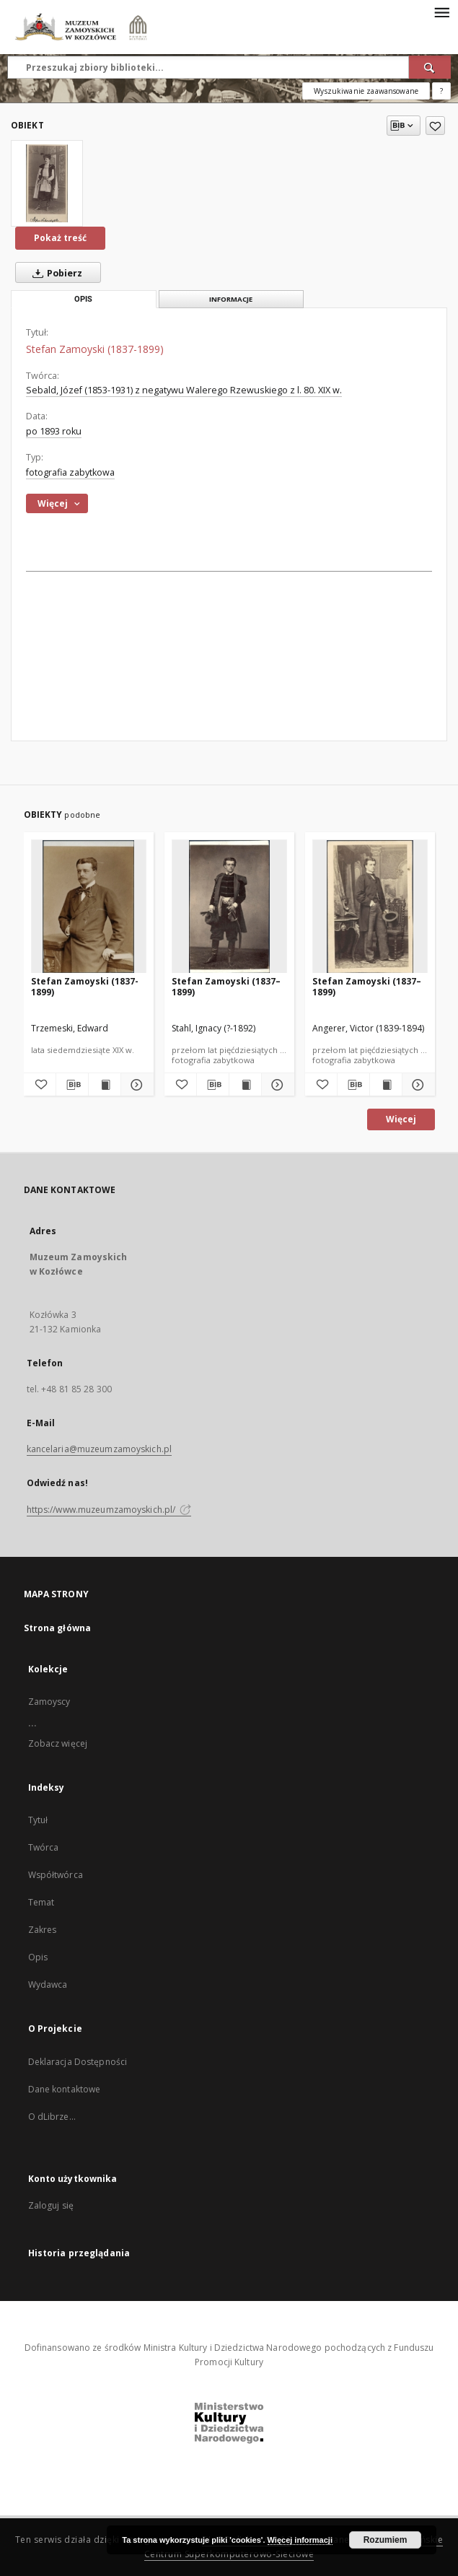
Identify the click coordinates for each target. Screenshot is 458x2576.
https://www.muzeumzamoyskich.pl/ (109, 1509)
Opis (38, 1957)
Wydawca (48, 1984)
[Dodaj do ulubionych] (435, 125)
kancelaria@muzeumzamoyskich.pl (99, 1449)
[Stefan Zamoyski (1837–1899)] (229, 907)
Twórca (43, 1847)
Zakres (42, 1930)
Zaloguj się (51, 2205)
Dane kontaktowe (64, 2089)
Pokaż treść (60, 238)
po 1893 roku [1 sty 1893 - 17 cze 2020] (54, 431)
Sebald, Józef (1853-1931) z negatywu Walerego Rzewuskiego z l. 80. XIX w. (184, 390)
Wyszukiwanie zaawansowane (366, 91)
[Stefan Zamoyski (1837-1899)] (47, 183)
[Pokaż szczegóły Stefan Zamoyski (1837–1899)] (275, 1084)
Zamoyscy (49, 1701)
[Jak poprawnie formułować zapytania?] (441, 91)
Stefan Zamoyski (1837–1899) (226, 986)
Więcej (401, 1119)
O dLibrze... (52, 2116)
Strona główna (58, 1628)
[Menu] (441, 11)
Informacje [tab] (230, 299)
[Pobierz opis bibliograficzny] (72, 1084)
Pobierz (54, 272)
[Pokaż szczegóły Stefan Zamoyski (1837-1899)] (135, 1084)
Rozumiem (386, 2540)
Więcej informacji (300, 2540)
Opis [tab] (83, 299)
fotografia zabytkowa (70, 472)
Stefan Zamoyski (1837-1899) (84, 986)
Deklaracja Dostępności (78, 2062)
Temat (41, 1902)
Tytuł (38, 1820)
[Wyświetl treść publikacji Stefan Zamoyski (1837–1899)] (245, 1084)
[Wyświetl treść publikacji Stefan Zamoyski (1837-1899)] (104, 1084)
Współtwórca (55, 1875)
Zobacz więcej (58, 1743)
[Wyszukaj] (430, 67)
